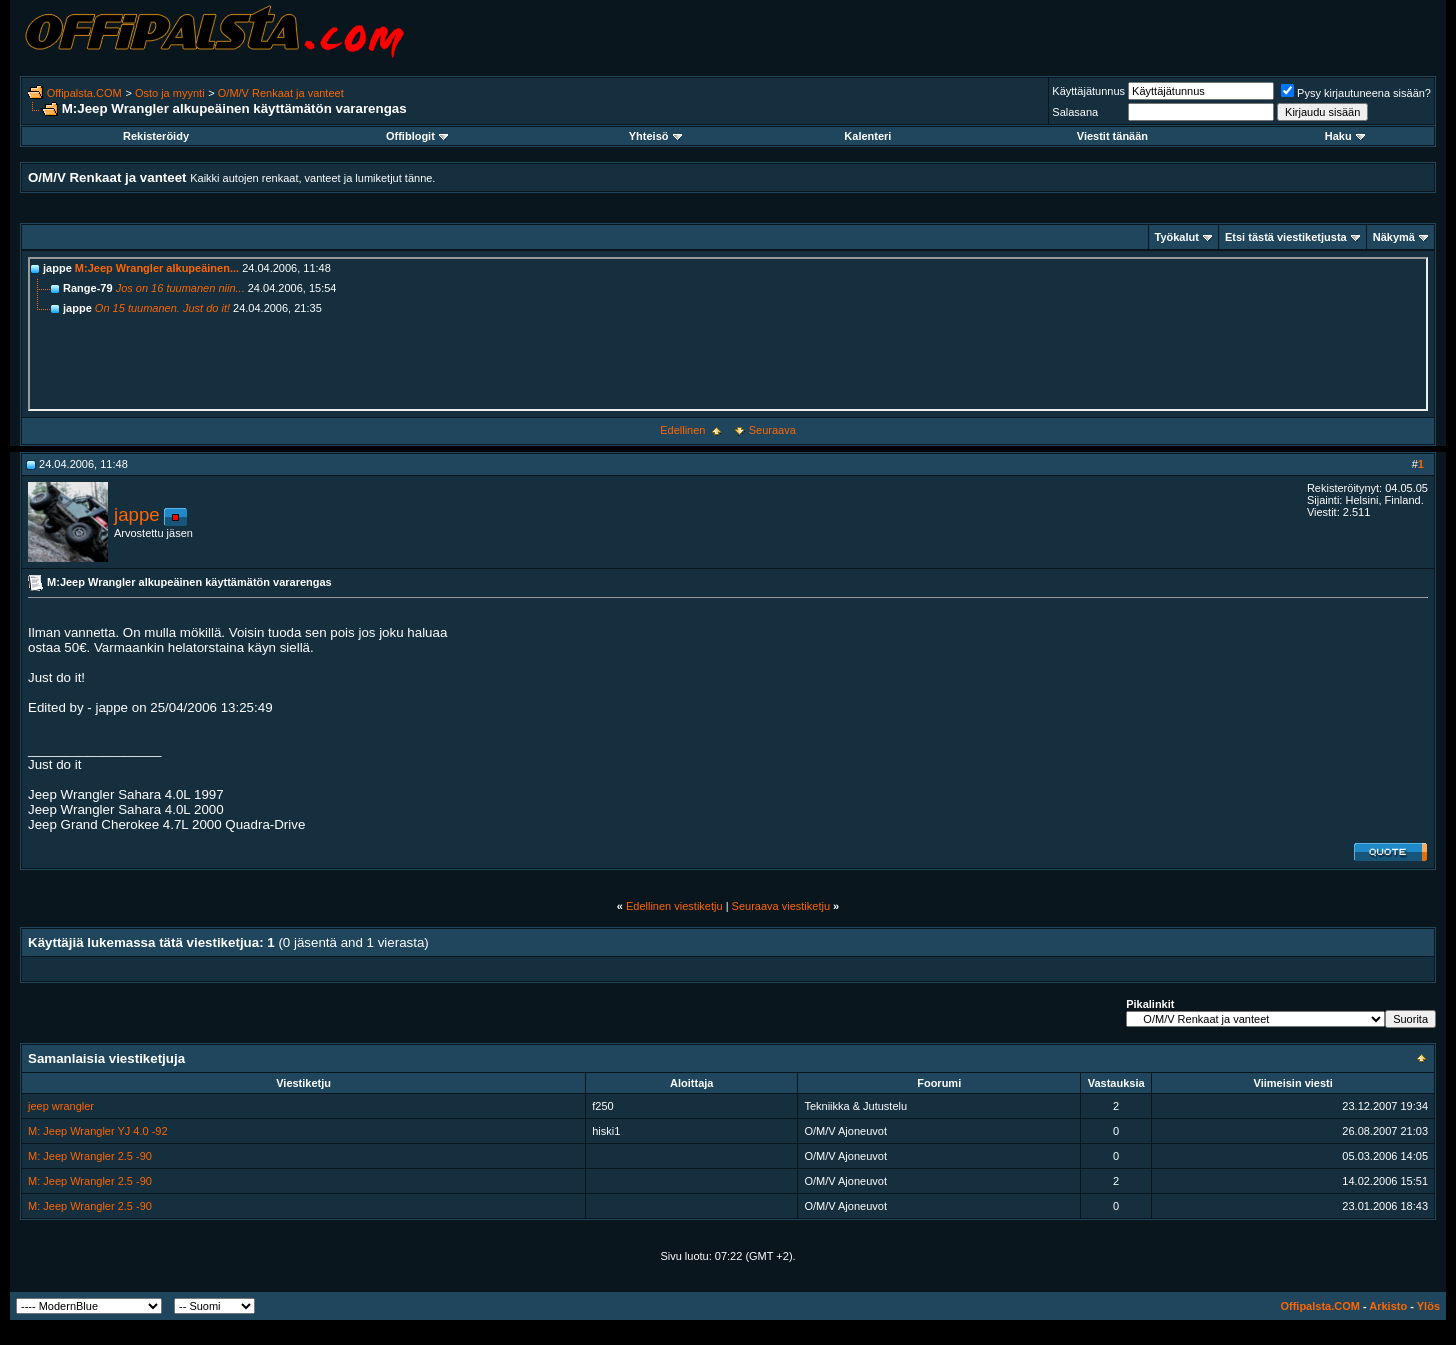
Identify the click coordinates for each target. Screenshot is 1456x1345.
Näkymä (1394, 237)
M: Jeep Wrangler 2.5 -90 (90, 1156)
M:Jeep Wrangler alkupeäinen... (157, 268)
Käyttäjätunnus (1088, 91)
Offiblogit (417, 136)
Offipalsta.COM (84, 93)
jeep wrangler (61, 1106)
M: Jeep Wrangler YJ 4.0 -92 (98, 1131)
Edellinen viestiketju (674, 906)
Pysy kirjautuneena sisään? (1356, 93)
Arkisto (1388, 1306)
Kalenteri (867, 136)
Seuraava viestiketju (781, 906)
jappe (137, 514)
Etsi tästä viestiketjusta (1286, 237)
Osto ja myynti (170, 93)
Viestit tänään (1112, 136)
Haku (1345, 136)
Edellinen (682, 430)
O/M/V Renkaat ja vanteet (281, 93)
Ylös (1428, 1306)
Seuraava (772, 430)
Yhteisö (655, 136)
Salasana (1075, 112)
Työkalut (1177, 237)
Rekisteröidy (156, 136)
